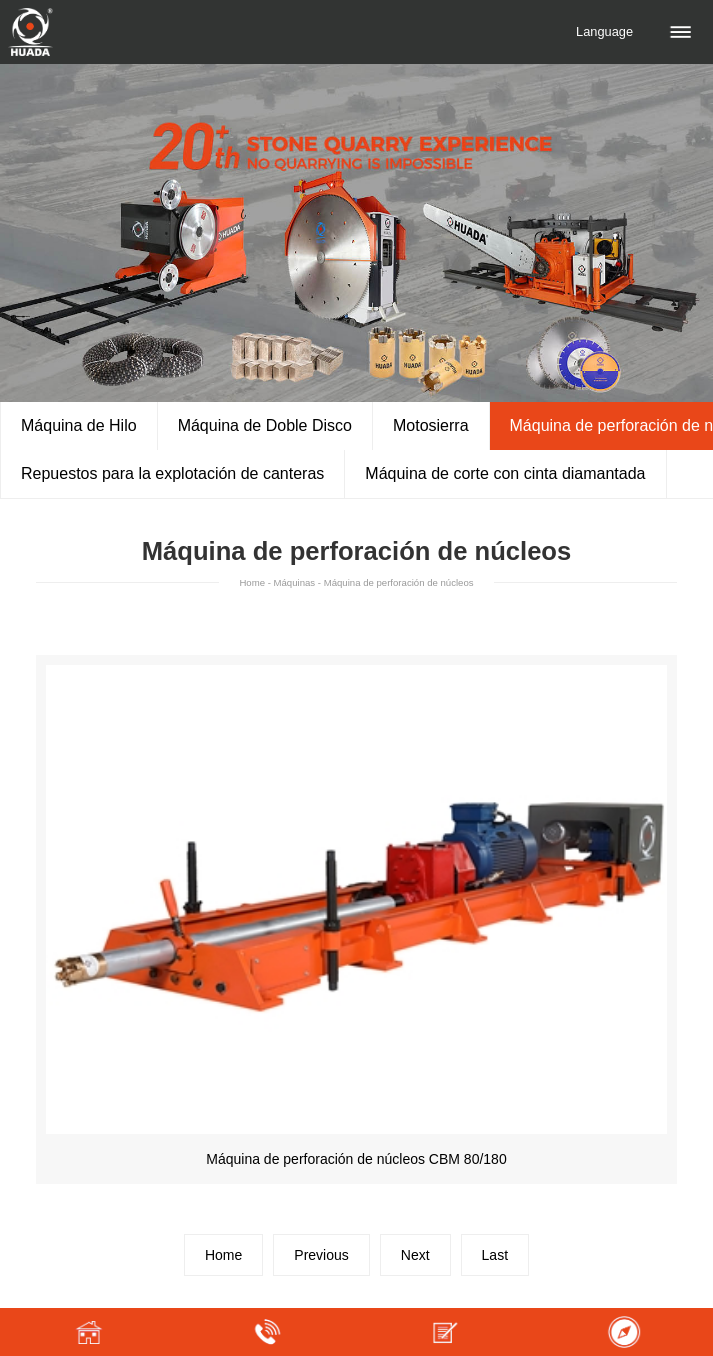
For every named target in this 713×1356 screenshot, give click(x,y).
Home (252, 582)
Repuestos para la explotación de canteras (172, 473)
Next (415, 1255)
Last (495, 1255)
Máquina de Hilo (79, 425)
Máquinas (295, 582)
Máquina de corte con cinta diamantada (505, 473)
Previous (321, 1255)
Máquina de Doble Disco (265, 425)
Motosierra (431, 425)
